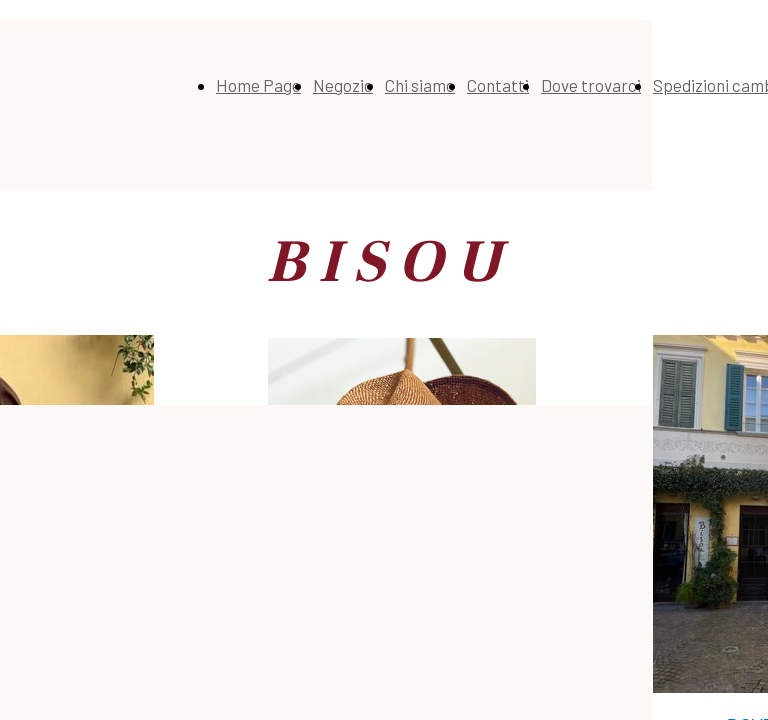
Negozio (343, 85)
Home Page (258, 85)
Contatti (498, 85)
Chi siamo (420, 85)
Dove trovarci (591, 85)
